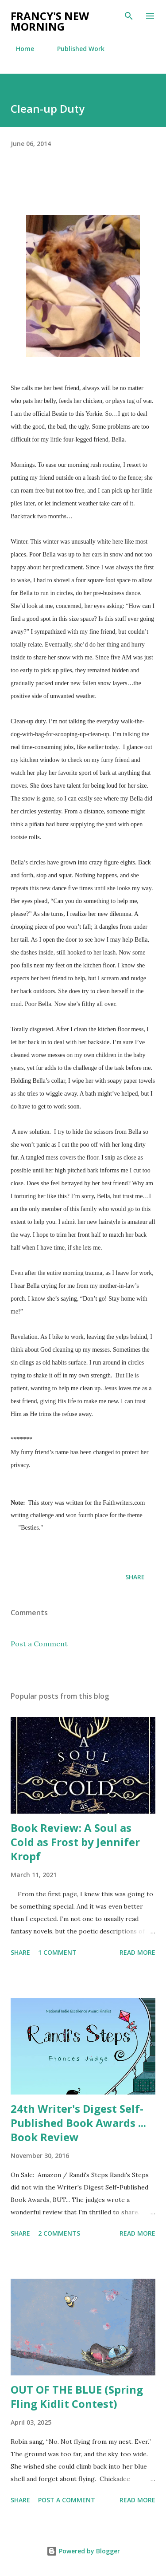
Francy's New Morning (50, 21)
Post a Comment (39, 1643)
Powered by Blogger (83, 2551)
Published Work (75, 48)
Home (20, 48)
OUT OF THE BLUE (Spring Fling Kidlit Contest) (77, 2396)
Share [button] (135, 1577)
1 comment (57, 1952)
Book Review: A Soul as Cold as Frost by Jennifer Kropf (75, 1841)
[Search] (129, 16)
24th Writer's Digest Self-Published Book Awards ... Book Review (78, 2122)
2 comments (59, 2233)
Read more (137, 1952)
